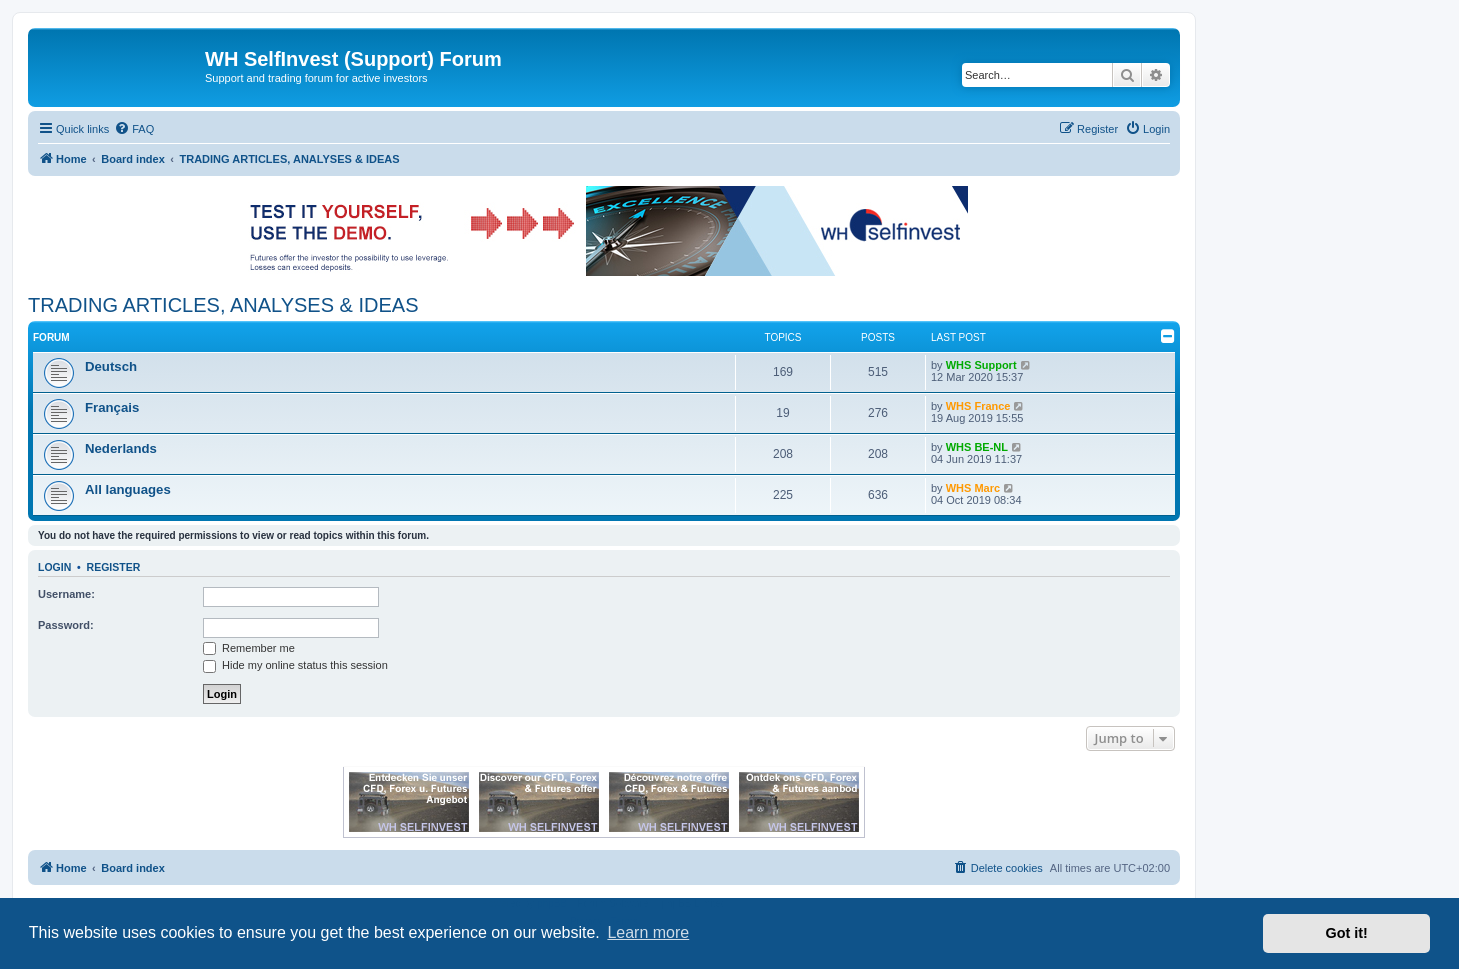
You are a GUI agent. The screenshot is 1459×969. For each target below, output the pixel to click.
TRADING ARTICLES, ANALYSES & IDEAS (223, 305)
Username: (66, 594)
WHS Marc (973, 488)
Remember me (249, 648)
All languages (128, 489)
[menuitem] (134, 129)
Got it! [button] (1347, 933)
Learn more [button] (648, 932)
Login (54, 567)
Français (112, 407)
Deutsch (111, 366)
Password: (66, 625)
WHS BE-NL (977, 447)
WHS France (978, 406)
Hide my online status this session (295, 665)
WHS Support (981, 365)
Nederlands (121, 448)
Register (114, 567)
